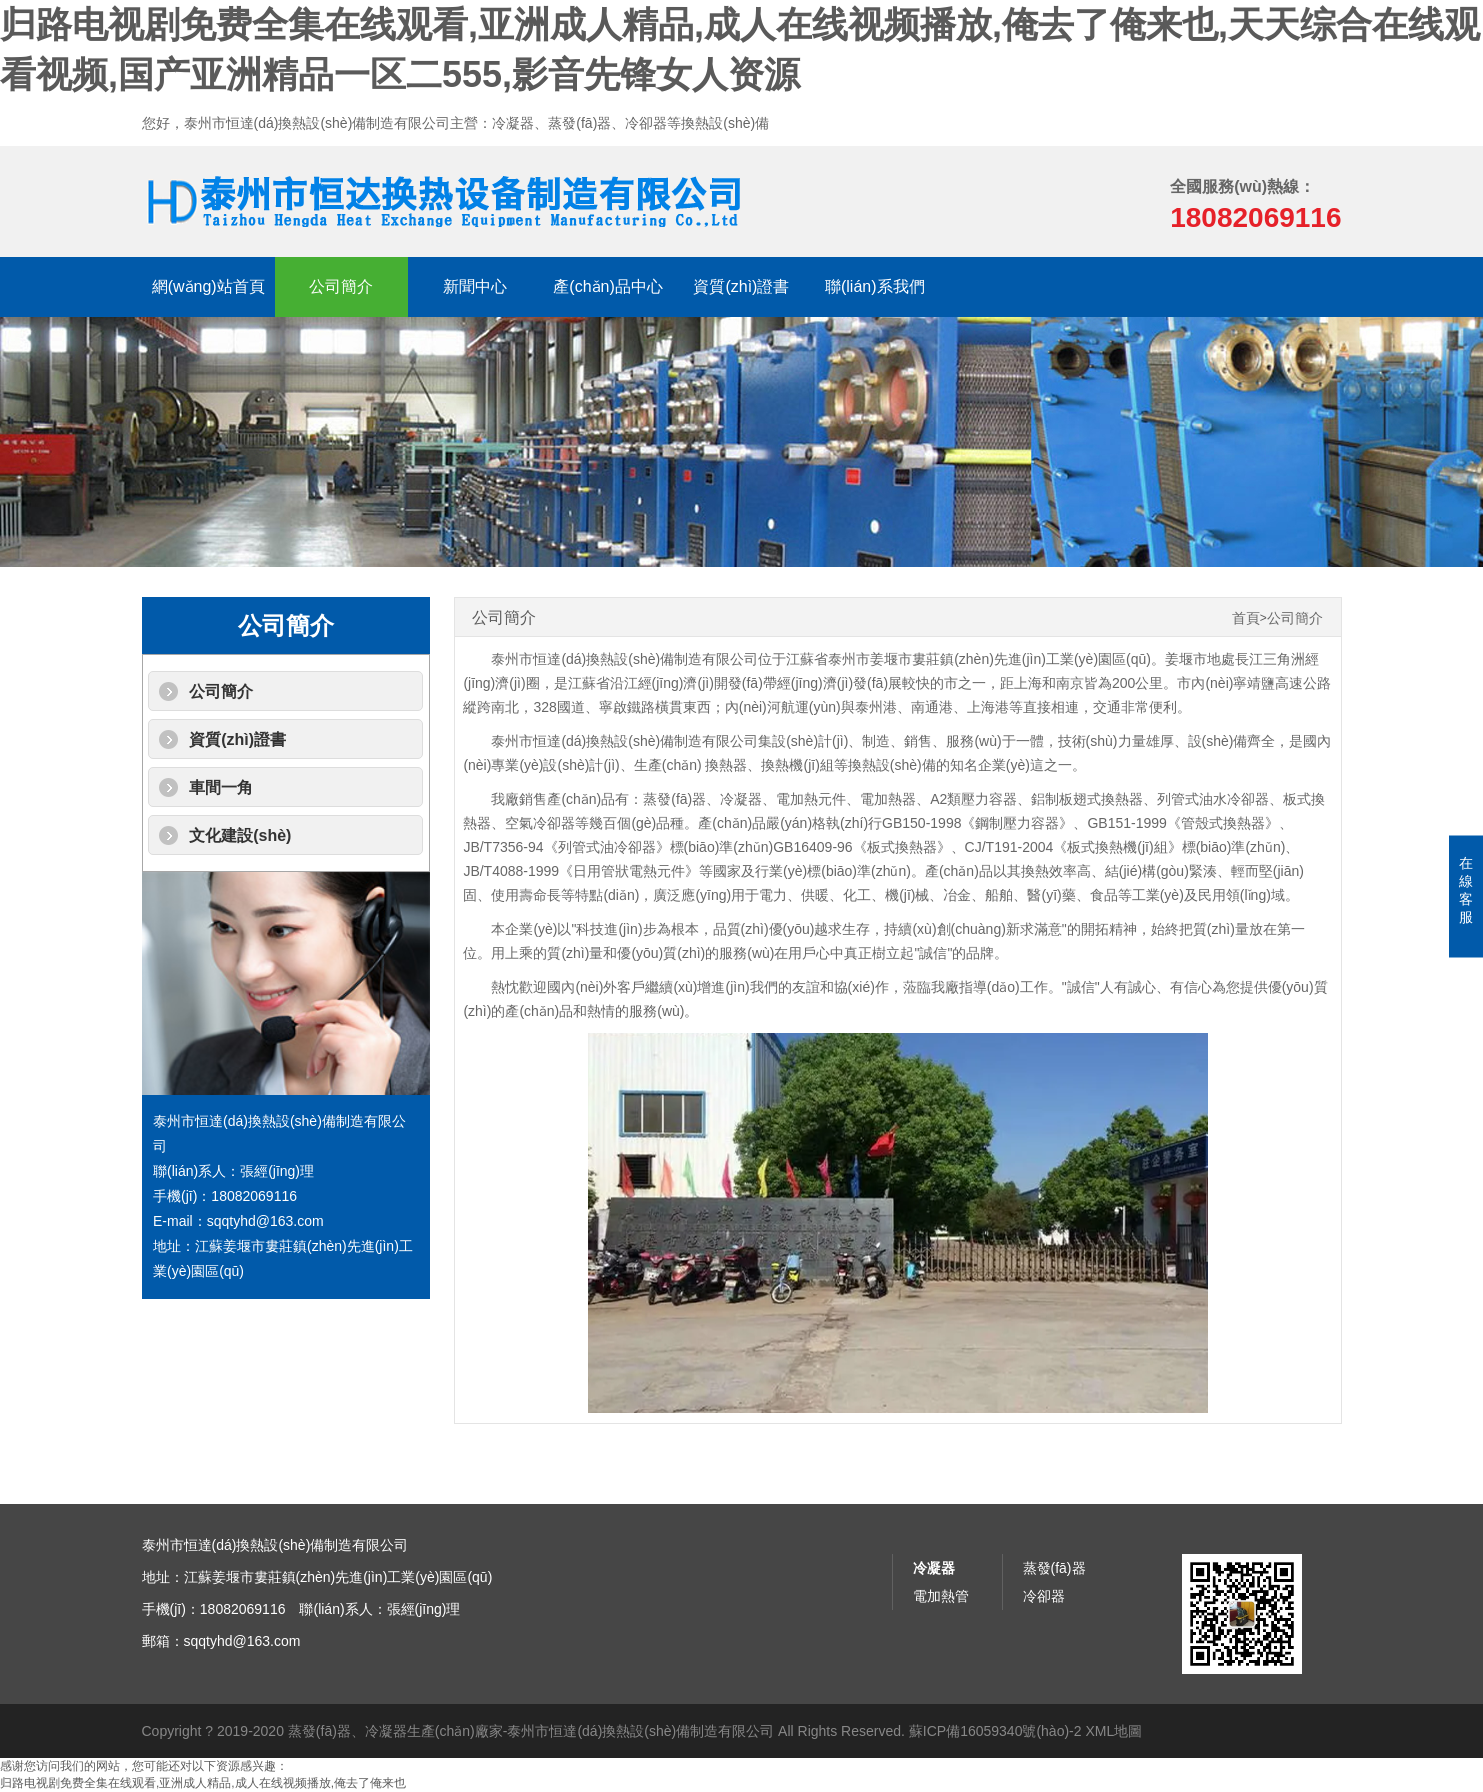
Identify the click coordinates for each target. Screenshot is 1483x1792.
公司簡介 (341, 286)
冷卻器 (1044, 1596)
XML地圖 (1113, 1731)
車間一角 (221, 787)
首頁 (1246, 618)
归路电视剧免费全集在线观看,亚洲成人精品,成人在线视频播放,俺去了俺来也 (203, 1783)
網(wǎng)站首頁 (208, 286)
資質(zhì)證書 (741, 286)
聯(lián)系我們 (875, 286)
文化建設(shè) (240, 835)
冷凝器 (934, 1568)
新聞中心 (475, 286)
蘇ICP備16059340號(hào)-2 (995, 1731)
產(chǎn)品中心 (607, 286)
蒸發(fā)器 (1054, 1568)
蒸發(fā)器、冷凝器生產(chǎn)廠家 (395, 1731)
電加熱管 (941, 1596)
